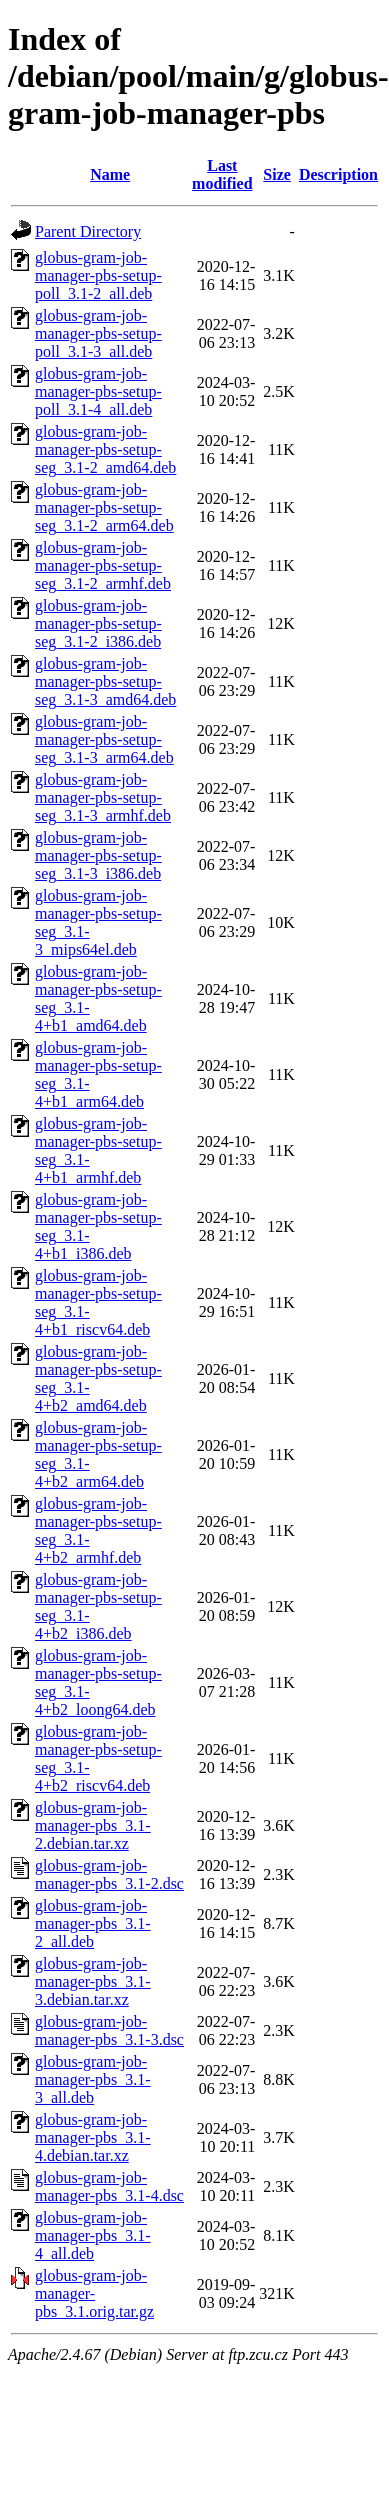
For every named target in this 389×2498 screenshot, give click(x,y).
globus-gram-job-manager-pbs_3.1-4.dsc (109, 2186)
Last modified (222, 174)
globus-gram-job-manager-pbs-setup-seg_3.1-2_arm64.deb (104, 507)
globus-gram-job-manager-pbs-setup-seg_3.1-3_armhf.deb (103, 797)
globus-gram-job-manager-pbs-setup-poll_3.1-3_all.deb (98, 333)
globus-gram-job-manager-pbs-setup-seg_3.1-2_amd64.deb (105, 449)
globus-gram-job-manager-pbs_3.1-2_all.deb (93, 1923)
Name (110, 174)
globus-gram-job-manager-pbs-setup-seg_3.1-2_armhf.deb (103, 565)
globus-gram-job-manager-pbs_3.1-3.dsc (109, 2030)
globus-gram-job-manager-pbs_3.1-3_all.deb (93, 2079)
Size (277, 174)
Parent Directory (88, 231)
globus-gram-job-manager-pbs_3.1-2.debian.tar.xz (93, 1825)
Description (338, 174)
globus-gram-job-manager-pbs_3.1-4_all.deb (93, 2235)
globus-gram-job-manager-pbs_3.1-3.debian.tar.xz (93, 1981)
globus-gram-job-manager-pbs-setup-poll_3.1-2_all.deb (98, 275)
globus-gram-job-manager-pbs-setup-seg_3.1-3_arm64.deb (104, 739)
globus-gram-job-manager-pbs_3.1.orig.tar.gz (94, 2293)
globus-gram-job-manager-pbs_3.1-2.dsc (109, 1874)
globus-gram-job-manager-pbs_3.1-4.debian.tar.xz (93, 2137)
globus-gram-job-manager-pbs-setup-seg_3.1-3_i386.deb (98, 855)
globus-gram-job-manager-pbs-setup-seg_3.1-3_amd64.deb (105, 681)
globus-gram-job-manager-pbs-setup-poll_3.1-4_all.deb (98, 391)
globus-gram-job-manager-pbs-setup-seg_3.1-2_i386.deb (98, 623)
